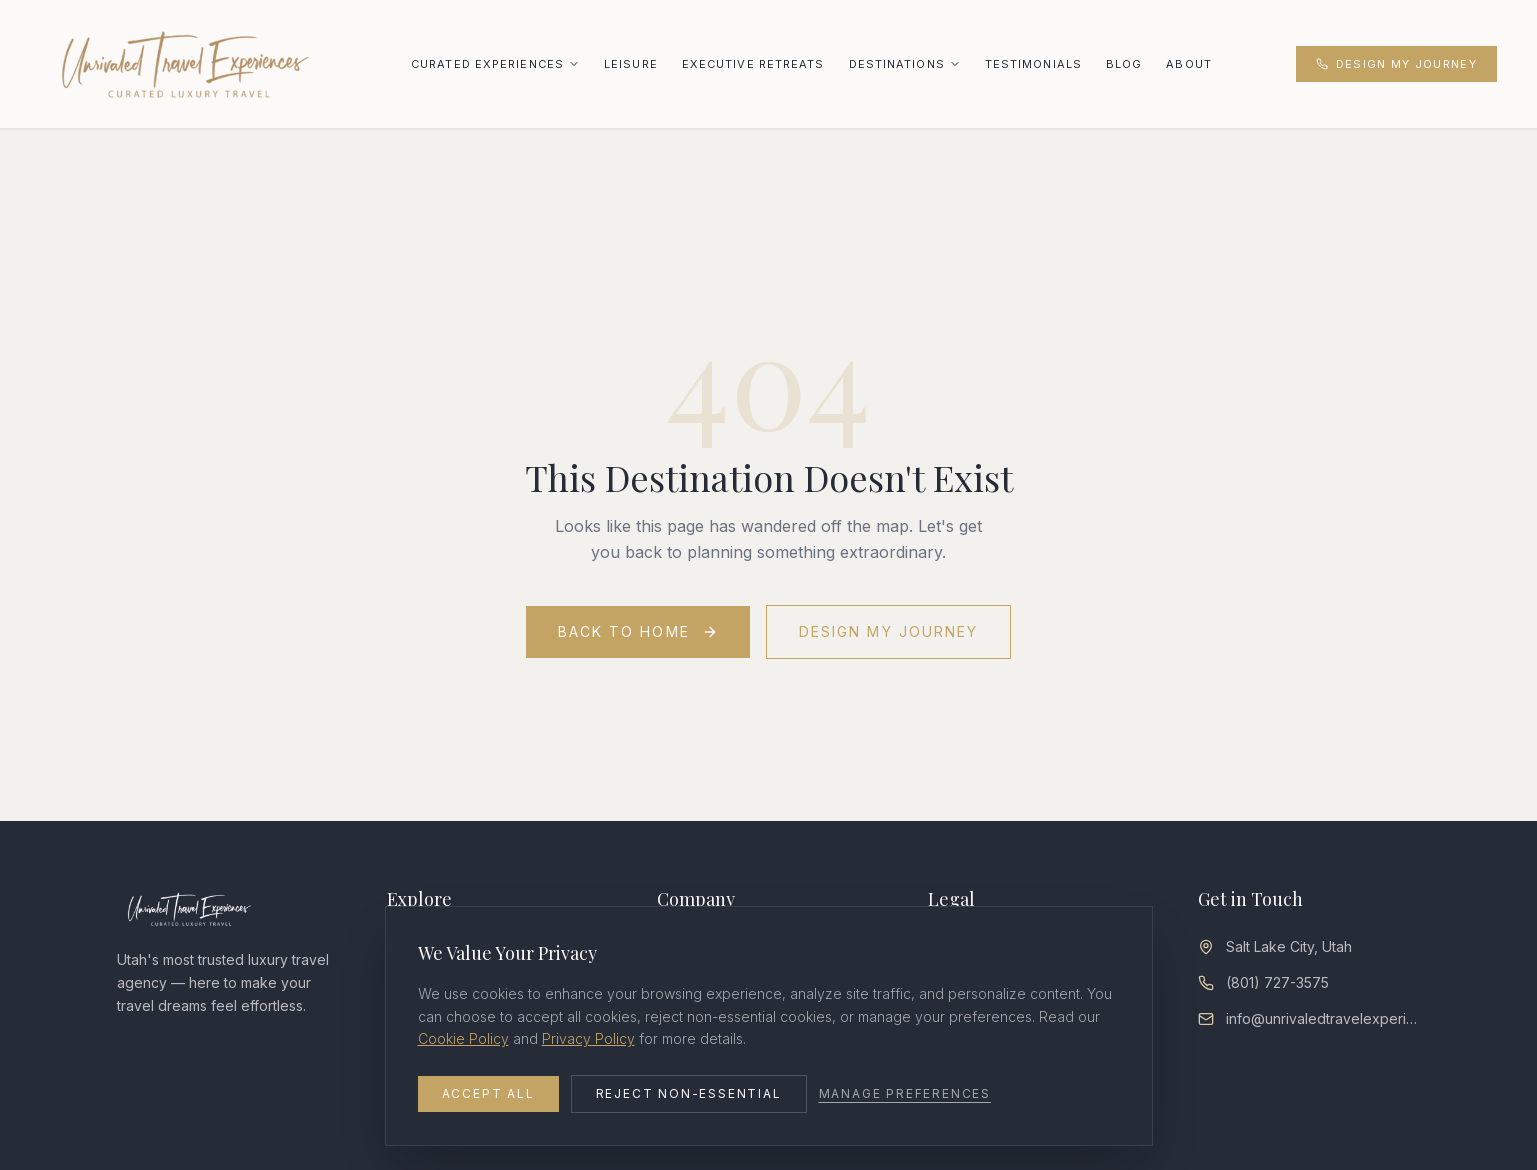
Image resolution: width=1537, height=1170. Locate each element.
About (1189, 64)
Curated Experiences (487, 64)
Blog (1124, 64)
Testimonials (1033, 64)
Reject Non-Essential (689, 1093)
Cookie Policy (463, 1038)
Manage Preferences (905, 1093)
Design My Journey (1396, 64)
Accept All (488, 1093)
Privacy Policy (588, 1038)
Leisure (631, 64)
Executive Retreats (753, 64)
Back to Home (638, 631)
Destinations (897, 64)
